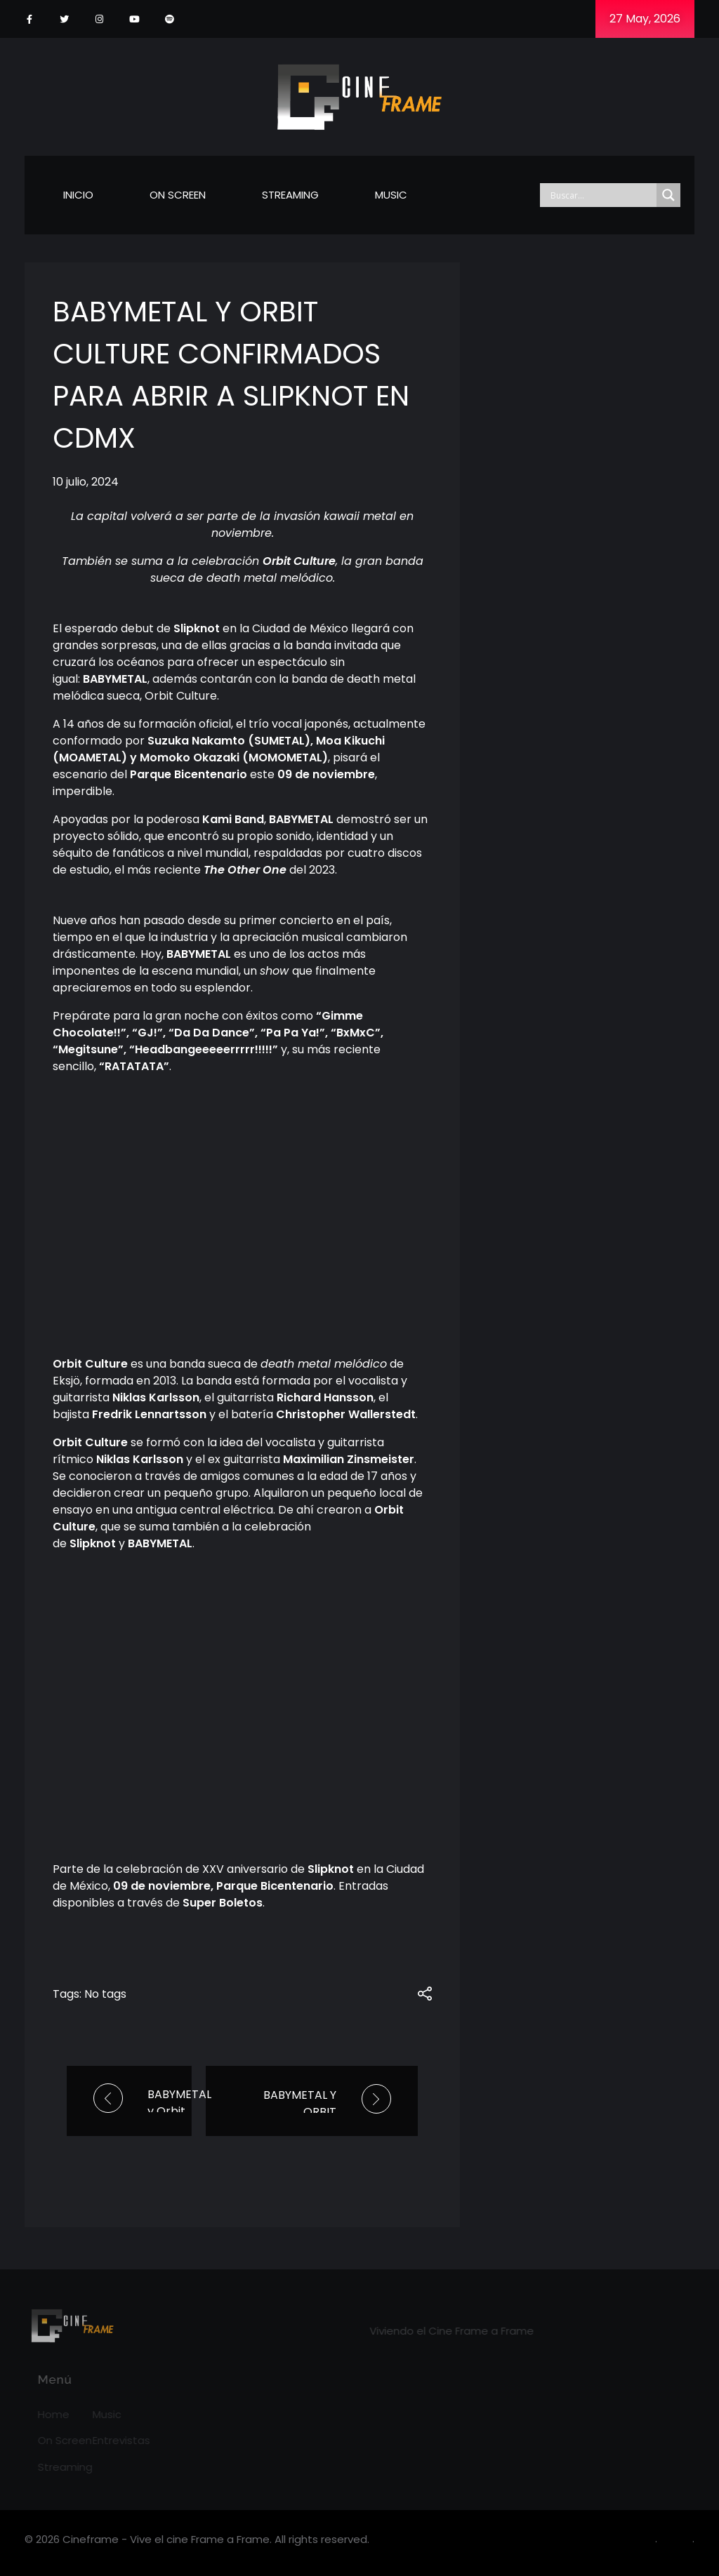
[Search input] (601, 195)
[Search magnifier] (668, 195)
